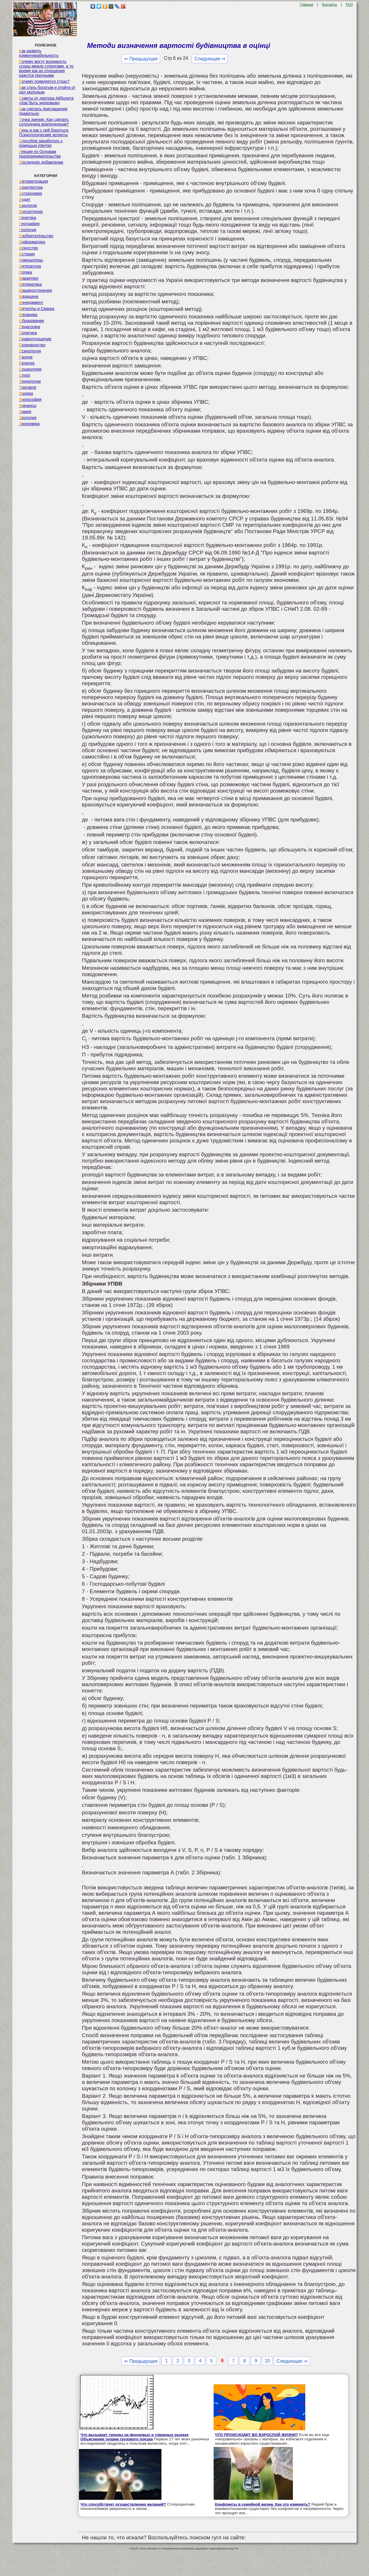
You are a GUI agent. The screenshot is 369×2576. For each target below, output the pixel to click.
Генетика (27, 217)
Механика (28, 314)
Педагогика (29, 326)
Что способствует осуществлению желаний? (123, 2504)
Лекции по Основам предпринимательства (40, 153)
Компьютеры (31, 260)
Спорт (24, 375)
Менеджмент (31, 302)
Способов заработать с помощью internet (41, 143)
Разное (26, 357)
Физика (26, 393)
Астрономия (30, 193)
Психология (30, 351)
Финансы (27, 405)
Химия (25, 411)
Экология (27, 417)
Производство (32, 345)
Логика (25, 272)
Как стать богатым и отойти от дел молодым (47, 89)
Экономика (29, 423)
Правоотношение (35, 339)
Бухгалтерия (31, 211)
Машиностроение (35, 290)
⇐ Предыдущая (140, 58)
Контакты (329, 5)
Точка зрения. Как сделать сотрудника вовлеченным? (44, 121)
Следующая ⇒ (209, 58)
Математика (30, 284)
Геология (27, 229)
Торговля (27, 387)
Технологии (30, 381)
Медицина (28, 296)
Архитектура (31, 187)
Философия (30, 399)
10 (267, 2360)
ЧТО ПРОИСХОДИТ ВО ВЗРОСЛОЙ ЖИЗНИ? (256, 2435)
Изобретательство (36, 235)
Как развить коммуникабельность (39, 53)
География (29, 223)
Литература (30, 266)
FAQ (349, 5)
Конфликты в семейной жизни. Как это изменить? (262, 2504)
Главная (306, 5)
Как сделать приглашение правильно (43, 111)
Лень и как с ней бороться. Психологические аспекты (44, 132)
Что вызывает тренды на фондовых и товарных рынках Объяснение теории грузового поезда (134, 2437)
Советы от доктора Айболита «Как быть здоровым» (46, 100)
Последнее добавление (41, 162)
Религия (26, 363)
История (27, 254)
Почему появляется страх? (44, 81)
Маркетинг (29, 278)
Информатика (32, 242)
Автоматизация (33, 181)
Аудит (24, 199)
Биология (28, 205)
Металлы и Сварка (36, 308)
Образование (31, 320)
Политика (28, 332)
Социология (30, 369)
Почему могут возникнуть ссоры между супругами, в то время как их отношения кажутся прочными (46, 68)
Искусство (28, 248)
